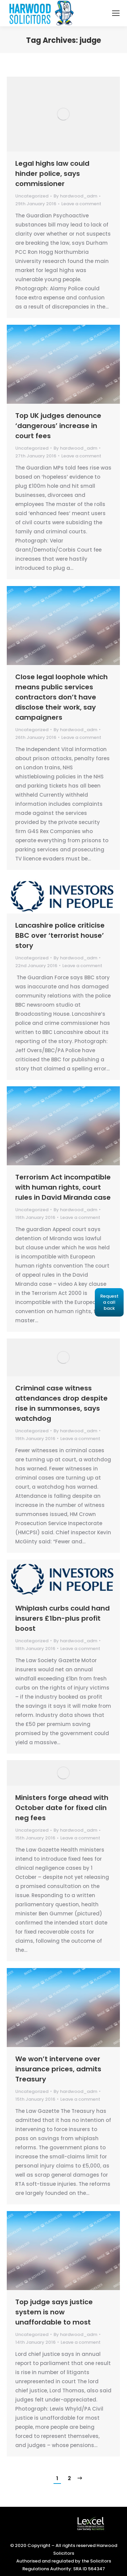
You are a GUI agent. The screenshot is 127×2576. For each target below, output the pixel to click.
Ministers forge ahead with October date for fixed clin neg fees (61, 1808)
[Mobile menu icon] (115, 13)
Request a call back (109, 1302)
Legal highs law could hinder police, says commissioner (52, 173)
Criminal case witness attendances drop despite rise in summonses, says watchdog (61, 1403)
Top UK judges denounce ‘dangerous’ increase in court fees (58, 426)
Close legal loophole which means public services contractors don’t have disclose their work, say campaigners (61, 697)
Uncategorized (31, 196)
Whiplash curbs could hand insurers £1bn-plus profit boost (62, 1618)
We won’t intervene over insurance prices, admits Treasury (58, 2069)
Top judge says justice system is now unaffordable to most (54, 2312)
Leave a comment (81, 204)
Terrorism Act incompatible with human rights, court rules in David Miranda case (63, 1187)
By (75, 196)
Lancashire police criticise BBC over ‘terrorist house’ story (60, 935)
